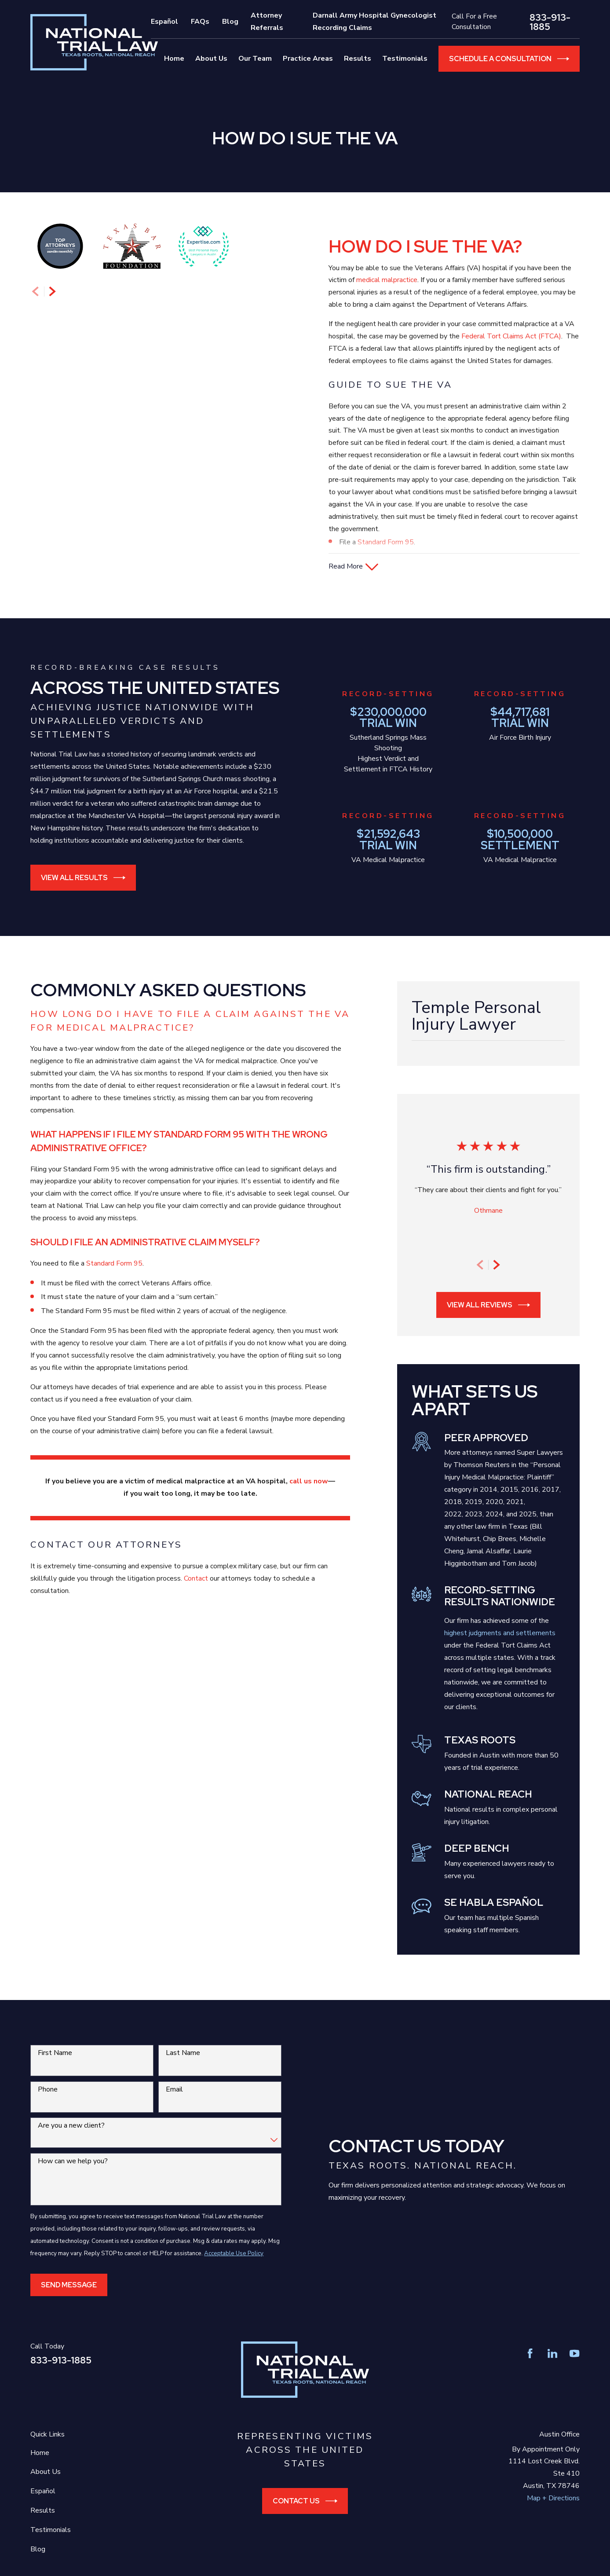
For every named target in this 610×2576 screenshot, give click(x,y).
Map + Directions (553, 2524)
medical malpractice (386, 280)
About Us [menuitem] (211, 58)
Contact (196, 1605)
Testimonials (50, 2556)
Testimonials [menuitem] (404, 58)
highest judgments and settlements (499, 1659)
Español (164, 21)
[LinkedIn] (552, 2380)
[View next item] (52, 590)
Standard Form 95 (386, 542)
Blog (230, 21)
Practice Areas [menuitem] (308, 58)
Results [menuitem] (357, 58)
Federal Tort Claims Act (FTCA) (511, 336)
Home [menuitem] (174, 58)
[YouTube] (574, 2380)
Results (42, 2537)
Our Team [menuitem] (255, 58)
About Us (45, 2498)
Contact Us (305, 2527)
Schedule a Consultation (509, 59)
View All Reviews (488, 1331)
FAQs (200, 21)
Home (39, 2479)
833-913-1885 (550, 22)
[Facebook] (530, 2380)
